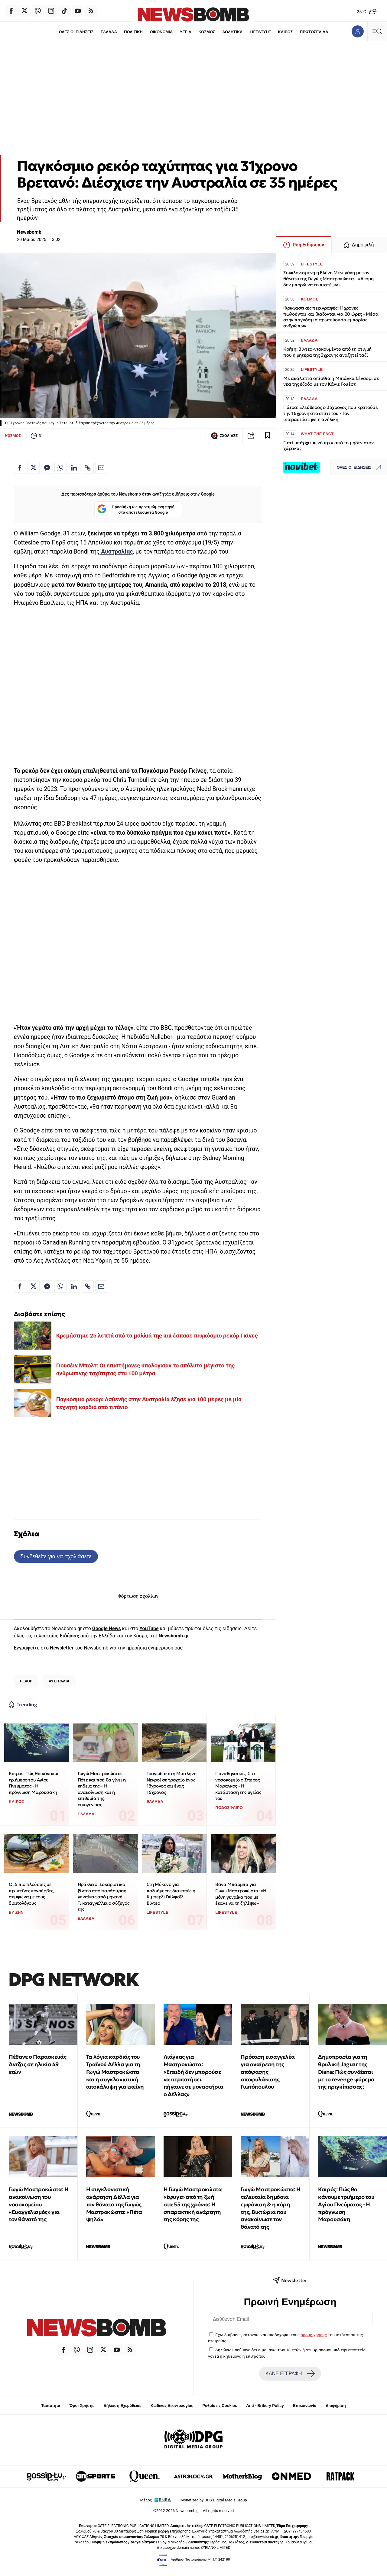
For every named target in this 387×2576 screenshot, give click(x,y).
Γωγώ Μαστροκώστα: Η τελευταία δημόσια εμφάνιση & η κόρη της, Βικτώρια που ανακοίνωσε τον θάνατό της (270, 2208)
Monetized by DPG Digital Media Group (213, 2500)
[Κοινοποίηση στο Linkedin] (74, 468)
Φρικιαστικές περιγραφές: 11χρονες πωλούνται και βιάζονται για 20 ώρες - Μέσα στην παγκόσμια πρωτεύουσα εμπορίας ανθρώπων (331, 317)
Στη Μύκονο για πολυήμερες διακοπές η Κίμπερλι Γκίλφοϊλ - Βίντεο (171, 1893)
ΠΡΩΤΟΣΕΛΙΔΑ (314, 32)
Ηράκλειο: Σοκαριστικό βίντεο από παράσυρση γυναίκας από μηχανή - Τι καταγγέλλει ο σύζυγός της (103, 1896)
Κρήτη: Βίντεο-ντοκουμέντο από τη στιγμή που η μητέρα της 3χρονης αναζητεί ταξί (327, 352)
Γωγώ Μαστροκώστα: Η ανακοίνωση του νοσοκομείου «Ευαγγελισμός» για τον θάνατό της (38, 2204)
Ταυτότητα (50, 2405)
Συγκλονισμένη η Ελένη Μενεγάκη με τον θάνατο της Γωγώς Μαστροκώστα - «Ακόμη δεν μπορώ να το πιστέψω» (328, 278)
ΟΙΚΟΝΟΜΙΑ (161, 32)
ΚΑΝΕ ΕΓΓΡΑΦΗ (289, 2374)
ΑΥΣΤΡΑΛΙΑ (59, 1681)
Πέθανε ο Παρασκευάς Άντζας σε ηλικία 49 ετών (37, 2064)
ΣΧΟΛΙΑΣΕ (224, 435)
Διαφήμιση (336, 2405)
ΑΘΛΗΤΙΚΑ (232, 32)
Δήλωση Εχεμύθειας (122, 2405)
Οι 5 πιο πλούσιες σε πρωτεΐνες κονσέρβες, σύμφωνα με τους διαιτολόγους (31, 1893)
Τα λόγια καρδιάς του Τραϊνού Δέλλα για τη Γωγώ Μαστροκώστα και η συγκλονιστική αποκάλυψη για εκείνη (115, 2071)
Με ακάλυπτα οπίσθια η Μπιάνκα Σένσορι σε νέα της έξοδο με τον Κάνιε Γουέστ (331, 381)
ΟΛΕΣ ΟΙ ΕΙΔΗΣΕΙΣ (76, 32)
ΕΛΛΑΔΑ (109, 32)
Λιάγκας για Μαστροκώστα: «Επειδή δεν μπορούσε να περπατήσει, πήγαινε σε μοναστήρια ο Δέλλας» (193, 2075)
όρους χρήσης (314, 2334)
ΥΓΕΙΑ (185, 32)
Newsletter (61, 1648)
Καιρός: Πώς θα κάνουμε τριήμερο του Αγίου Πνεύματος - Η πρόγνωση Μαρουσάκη (34, 1783)
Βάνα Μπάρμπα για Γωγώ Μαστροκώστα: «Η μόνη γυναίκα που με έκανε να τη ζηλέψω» (240, 1893)
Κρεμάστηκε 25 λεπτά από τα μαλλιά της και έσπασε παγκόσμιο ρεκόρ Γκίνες (157, 1335)
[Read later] (267, 436)
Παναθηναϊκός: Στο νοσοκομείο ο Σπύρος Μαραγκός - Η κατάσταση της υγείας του (238, 1786)
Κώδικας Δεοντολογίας (172, 2405)
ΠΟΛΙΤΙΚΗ (133, 32)
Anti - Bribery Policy (265, 2405)
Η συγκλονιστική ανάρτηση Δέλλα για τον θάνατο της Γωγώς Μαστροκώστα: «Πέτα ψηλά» (114, 2204)
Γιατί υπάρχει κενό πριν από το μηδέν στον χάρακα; (328, 445)
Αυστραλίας (116, 551)
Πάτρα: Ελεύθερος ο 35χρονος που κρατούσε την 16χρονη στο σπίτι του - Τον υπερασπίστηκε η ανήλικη (330, 413)
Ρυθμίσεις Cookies (219, 2405)
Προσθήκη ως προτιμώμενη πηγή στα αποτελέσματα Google (136, 509)
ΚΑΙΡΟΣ (285, 32)
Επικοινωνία (305, 2405)
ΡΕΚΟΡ (26, 1681)
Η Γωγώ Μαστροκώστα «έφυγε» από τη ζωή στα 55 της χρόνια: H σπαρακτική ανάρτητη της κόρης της (193, 2204)
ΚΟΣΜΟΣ (206, 32)
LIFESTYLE (260, 32)
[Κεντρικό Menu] (377, 31)
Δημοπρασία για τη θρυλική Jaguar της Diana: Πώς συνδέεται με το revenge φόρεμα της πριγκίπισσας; (346, 2071)
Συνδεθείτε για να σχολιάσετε (55, 1556)
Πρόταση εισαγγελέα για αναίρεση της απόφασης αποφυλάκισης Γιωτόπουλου (267, 2071)
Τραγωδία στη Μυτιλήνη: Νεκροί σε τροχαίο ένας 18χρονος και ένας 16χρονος (172, 1783)
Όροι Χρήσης (82, 2405)
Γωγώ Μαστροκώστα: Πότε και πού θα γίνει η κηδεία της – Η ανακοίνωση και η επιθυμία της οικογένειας (102, 1789)
